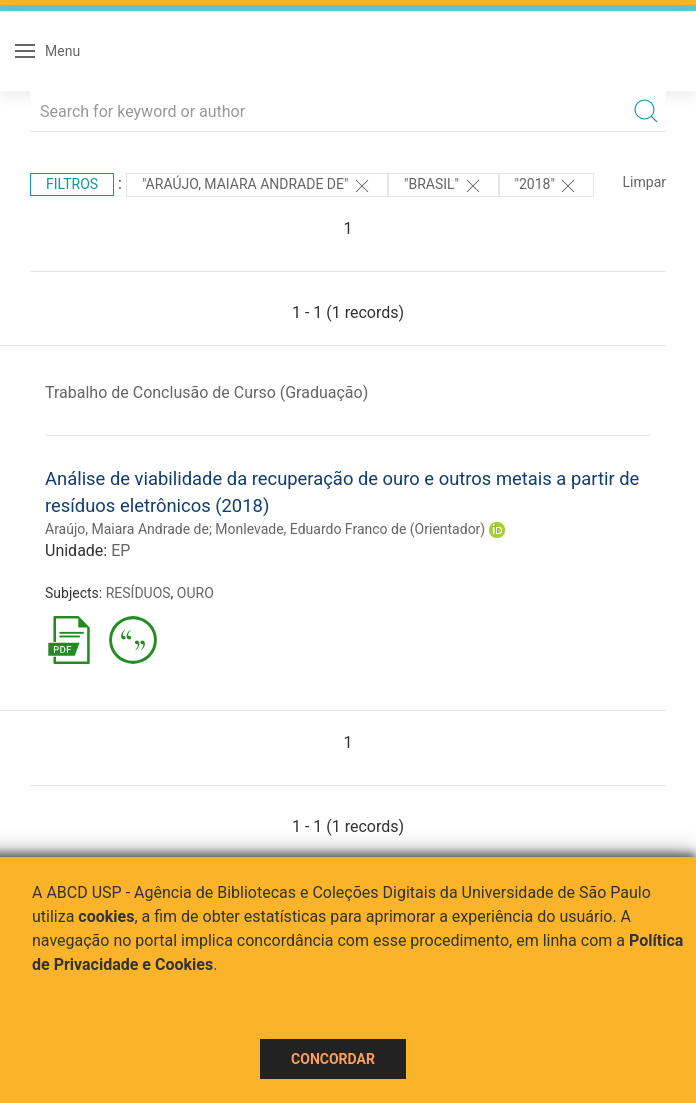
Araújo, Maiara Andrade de (127, 529)
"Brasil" (443, 186)
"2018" (547, 186)
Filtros (72, 184)
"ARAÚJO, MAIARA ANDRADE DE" (257, 186)
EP (120, 550)
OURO (195, 593)
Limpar (644, 182)
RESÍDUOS (138, 593)
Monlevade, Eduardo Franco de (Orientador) (350, 529)
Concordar (333, 1059)
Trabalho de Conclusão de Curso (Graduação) (206, 392)
